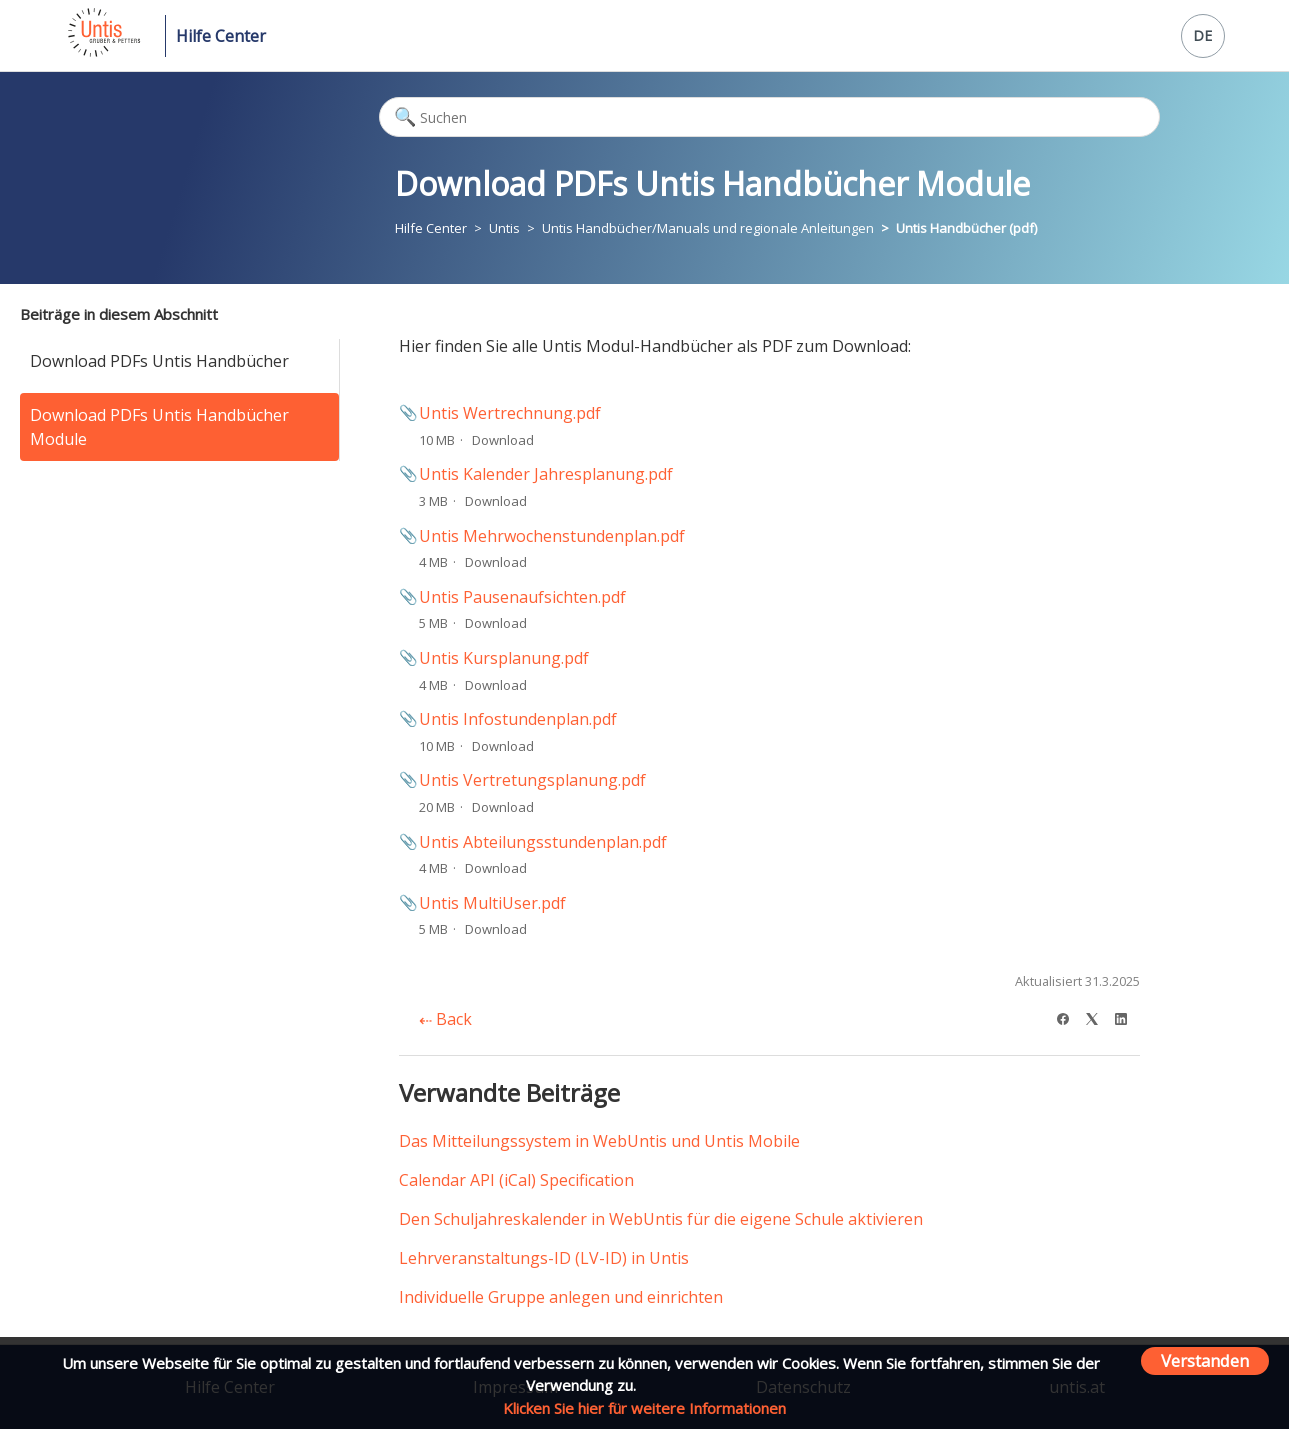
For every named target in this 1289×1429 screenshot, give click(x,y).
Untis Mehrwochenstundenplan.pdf (552, 536)
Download (503, 440)
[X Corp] (1098, 1016)
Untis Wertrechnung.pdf (510, 413)
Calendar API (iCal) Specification (516, 1180)
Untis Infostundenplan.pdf (518, 719)
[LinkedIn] (1127, 1016)
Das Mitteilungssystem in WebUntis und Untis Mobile (599, 1141)
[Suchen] (769, 117)
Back (445, 1019)
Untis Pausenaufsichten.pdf (522, 597)
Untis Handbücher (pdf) (966, 228)
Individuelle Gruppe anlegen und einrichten (561, 1297)
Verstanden (1205, 1360)
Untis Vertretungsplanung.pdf (532, 780)
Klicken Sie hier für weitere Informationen (644, 1408)
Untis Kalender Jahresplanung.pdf (546, 474)
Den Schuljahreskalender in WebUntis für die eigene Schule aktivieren (661, 1219)
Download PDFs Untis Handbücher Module (159, 427)
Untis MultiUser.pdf (492, 903)
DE (1202, 35)
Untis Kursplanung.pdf (504, 658)
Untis (504, 228)
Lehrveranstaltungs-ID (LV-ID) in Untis (544, 1258)
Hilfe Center (221, 36)
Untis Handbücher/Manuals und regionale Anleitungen (708, 228)
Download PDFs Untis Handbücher (159, 361)
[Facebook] (1069, 1016)
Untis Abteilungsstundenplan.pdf (543, 842)
